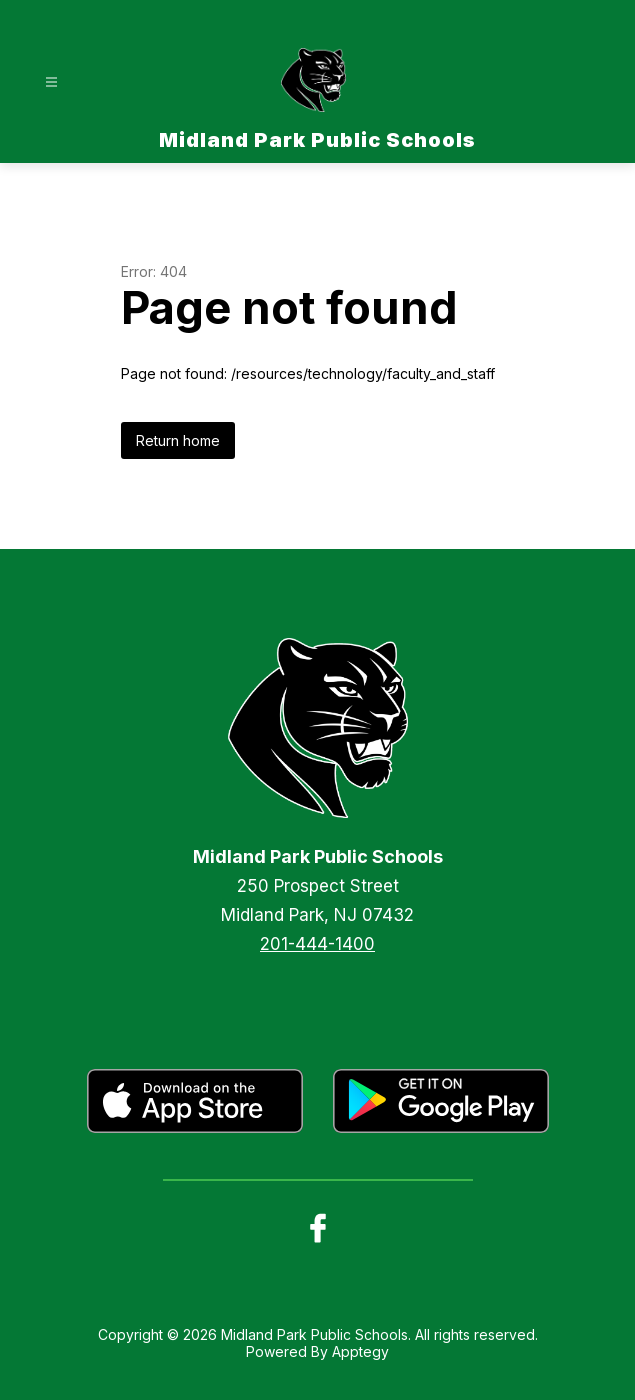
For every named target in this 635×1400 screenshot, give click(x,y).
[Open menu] (51, 82)
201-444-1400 (317, 944)
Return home (178, 440)
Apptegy (360, 1351)
